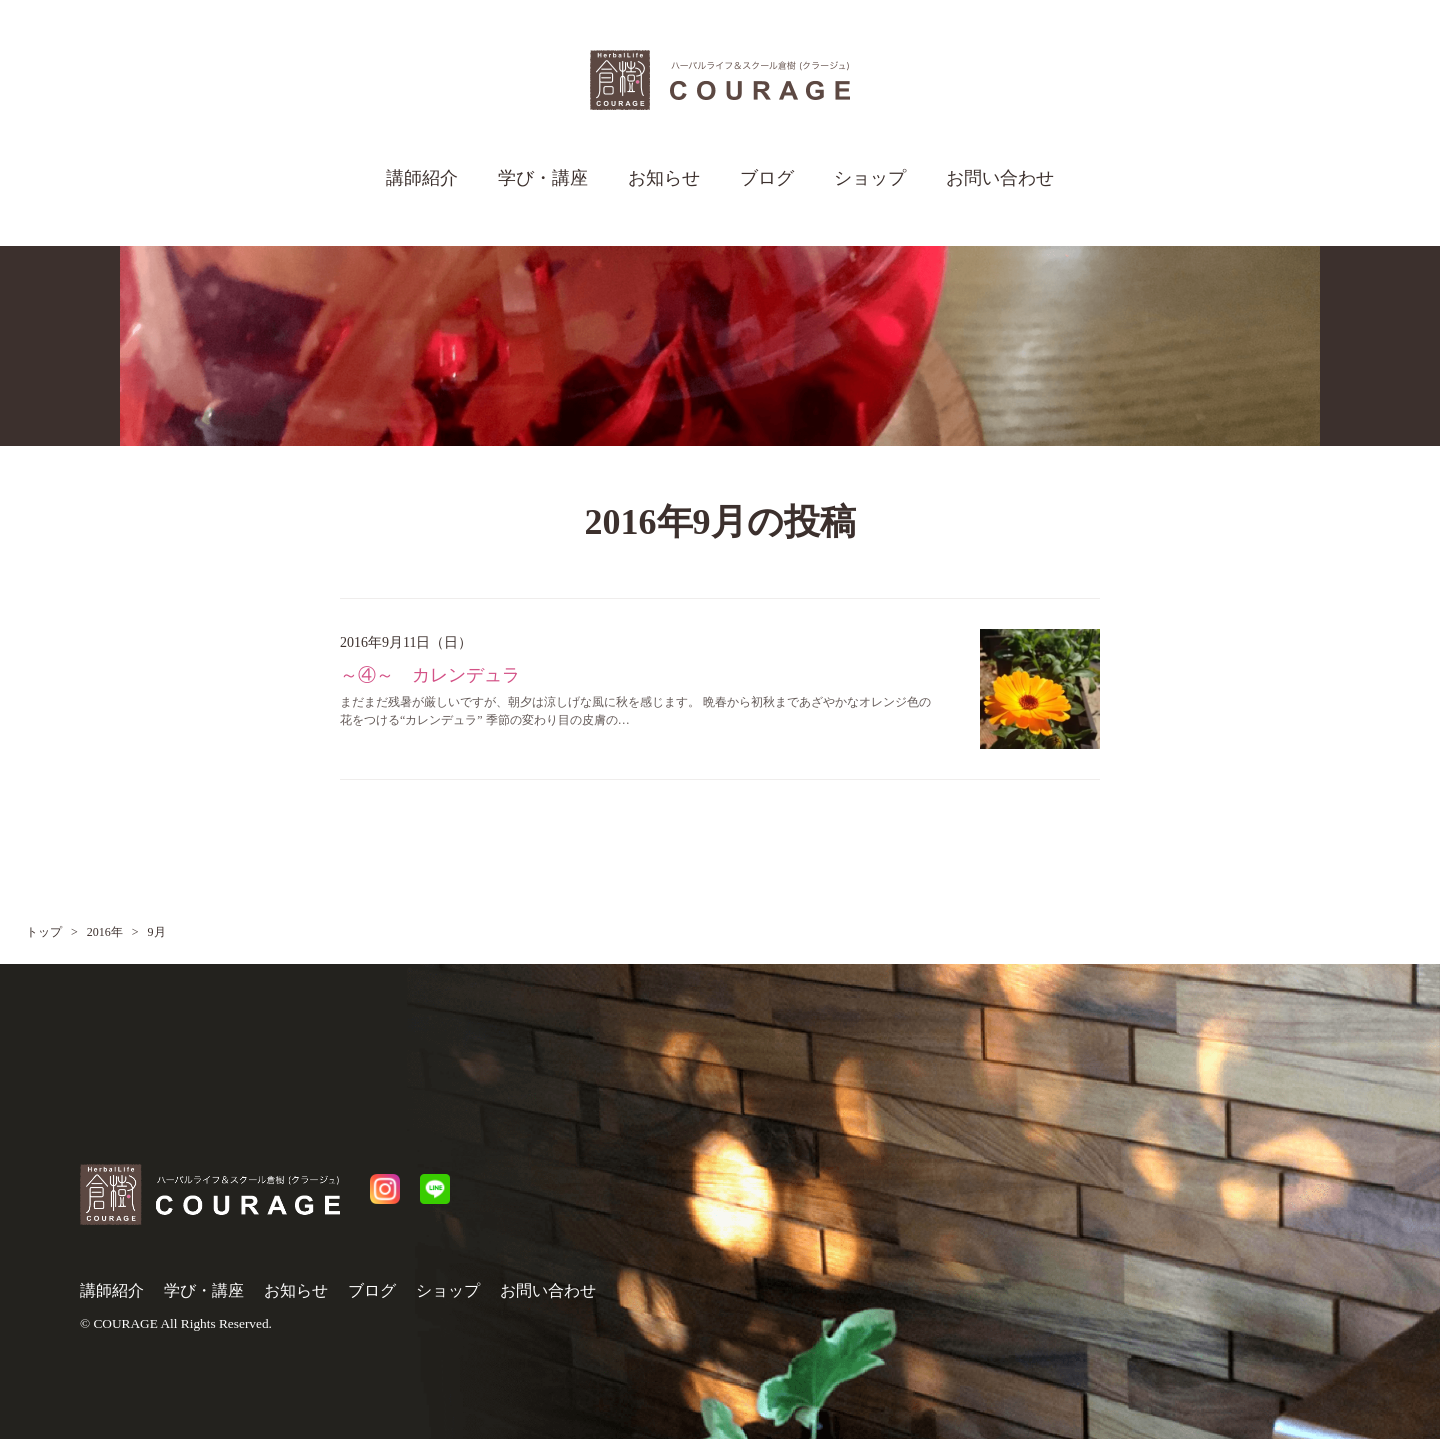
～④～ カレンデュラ (430, 675)
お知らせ (664, 178)
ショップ (870, 178)
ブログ (767, 178)
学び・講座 (543, 178)
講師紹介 (422, 178)
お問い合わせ (1000, 178)
